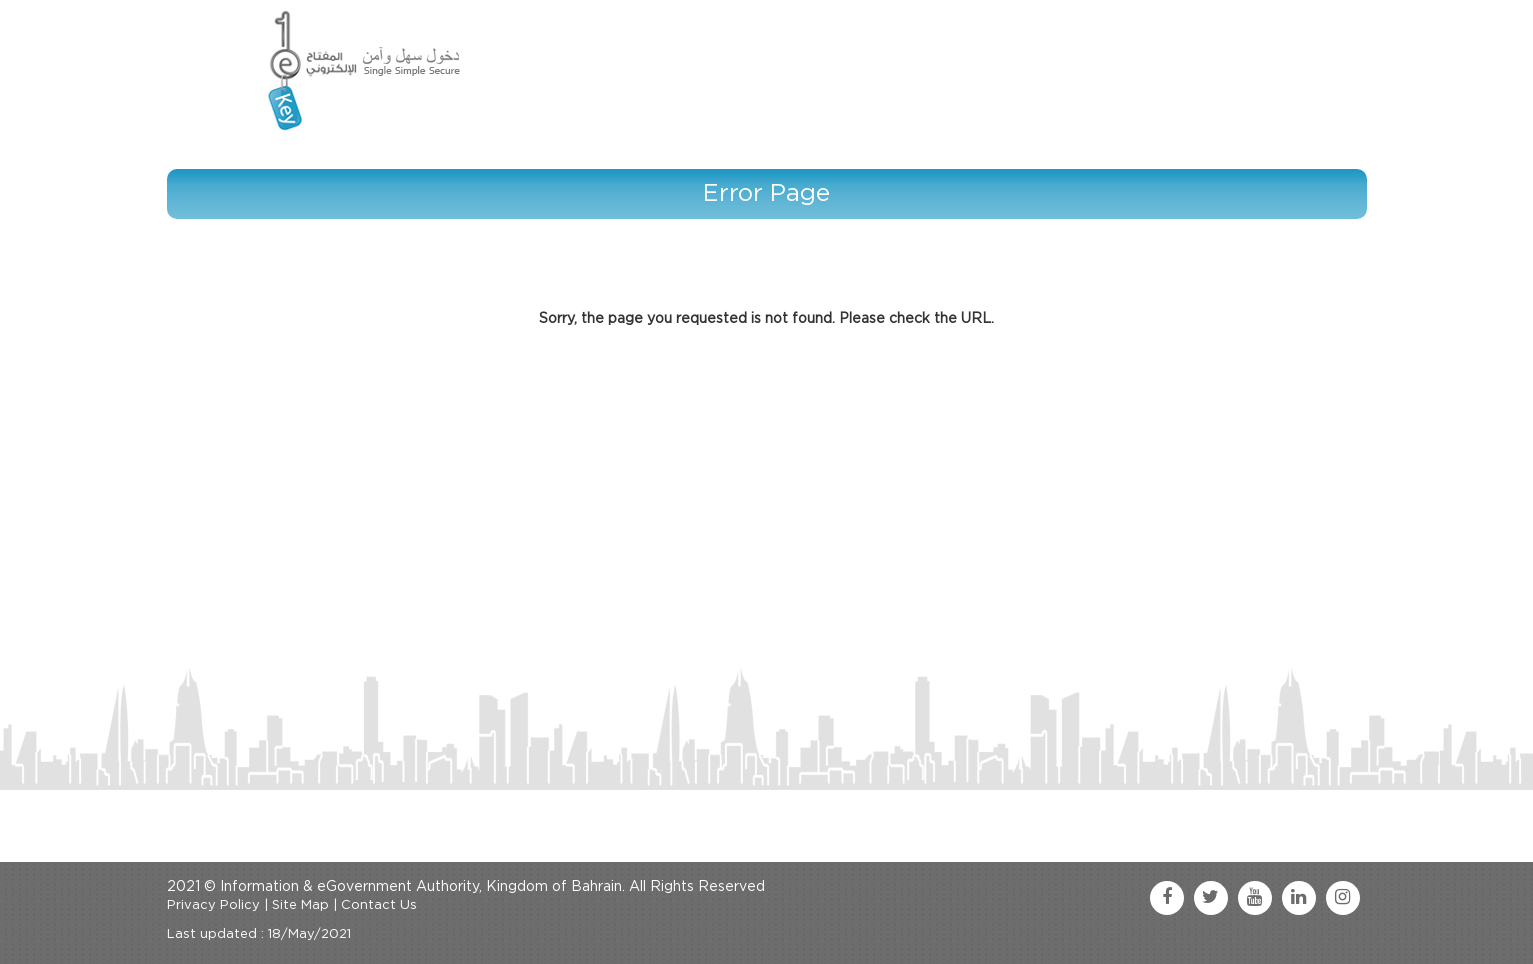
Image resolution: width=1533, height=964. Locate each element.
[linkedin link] (1299, 898)
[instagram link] (1343, 898)
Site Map (300, 905)
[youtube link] (1255, 898)
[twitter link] (1211, 898)
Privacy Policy (213, 905)
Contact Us (379, 905)
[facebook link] (1167, 898)
